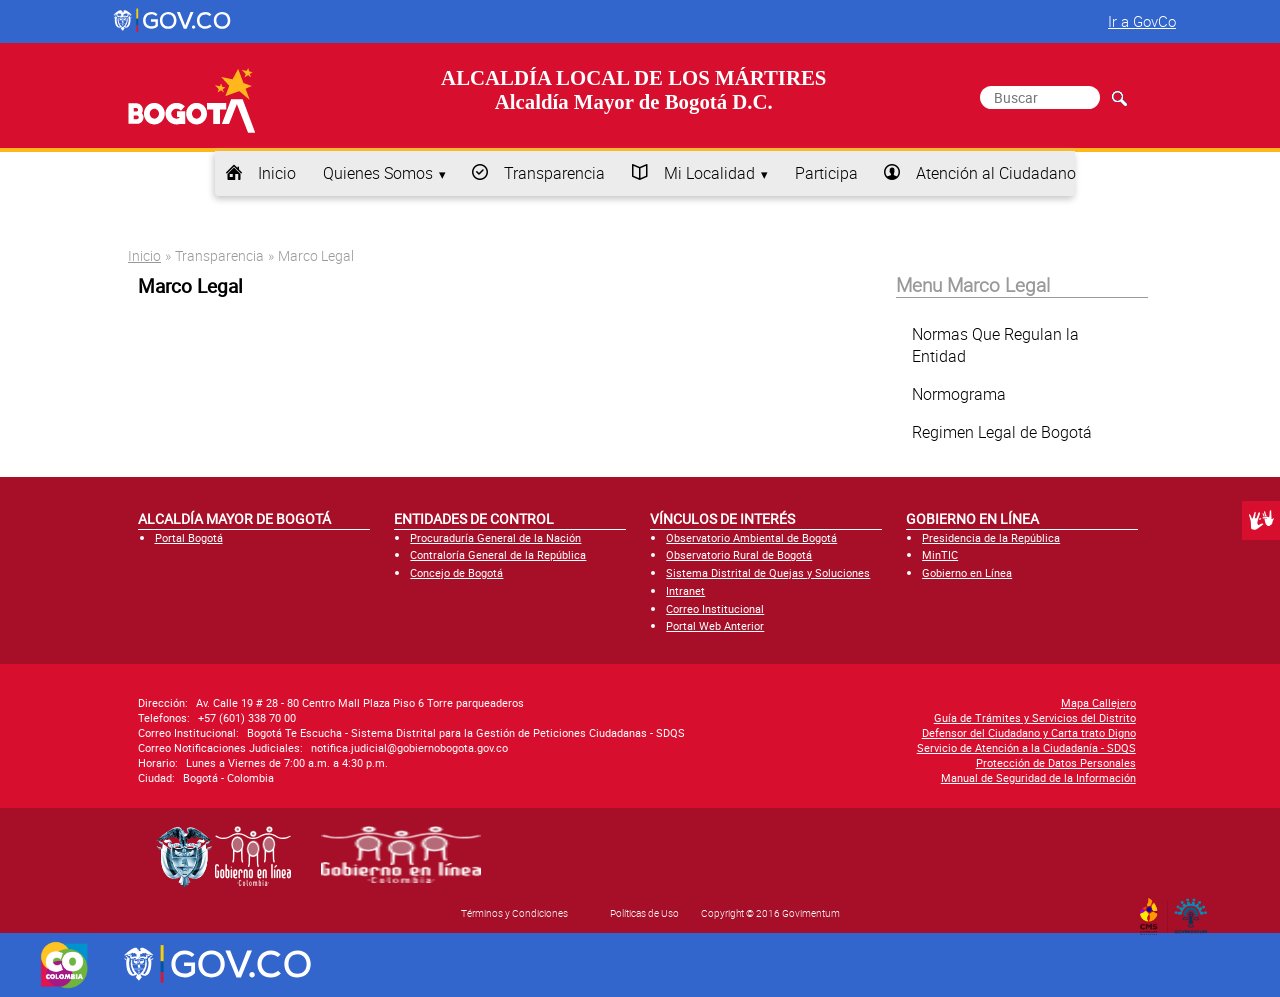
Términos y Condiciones (514, 913)
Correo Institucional (715, 608)
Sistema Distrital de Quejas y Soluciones (768, 572)
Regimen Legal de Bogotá (1002, 432)
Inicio (277, 173)
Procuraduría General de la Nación (495, 537)
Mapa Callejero (1098, 702)
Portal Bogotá (189, 537)
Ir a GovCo (1142, 21)
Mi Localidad (709, 173)
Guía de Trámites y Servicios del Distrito (1035, 717)
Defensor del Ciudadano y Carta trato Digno (1029, 732)
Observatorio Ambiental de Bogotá (751, 537)
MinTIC (940, 554)
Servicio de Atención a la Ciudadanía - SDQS (1026, 747)
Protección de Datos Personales (1056, 762)
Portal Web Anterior (715, 625)
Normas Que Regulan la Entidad (995, 345)
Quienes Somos (378, 173)
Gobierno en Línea (967, 572)
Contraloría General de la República (498, 554)
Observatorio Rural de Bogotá (739, 554)
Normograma (959, 394)
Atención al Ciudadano (996, 173)
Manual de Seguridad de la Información (1038, 777)
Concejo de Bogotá (456, 572)
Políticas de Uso (644, 913)
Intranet (685, 590)
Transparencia (554, 173)
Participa (826, 173)
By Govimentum (1195, 910)
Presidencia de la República (991, 537)
